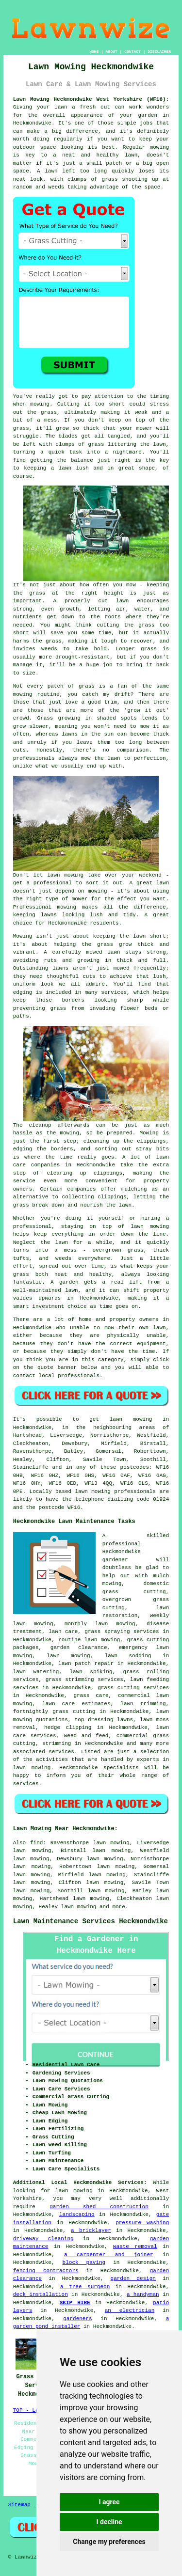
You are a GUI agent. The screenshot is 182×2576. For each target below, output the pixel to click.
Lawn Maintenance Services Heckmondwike (90, 1921)
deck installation (40, 2294)
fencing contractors (46, 2271)
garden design (133, 2278)
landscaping (77, 2214)
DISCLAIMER (159, 51)
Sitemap (19, 2505)
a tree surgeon (85, 2287)
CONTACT (132, 51)
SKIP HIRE (75, 2303)
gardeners (77, 2319)
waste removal (135, 2246)
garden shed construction (99, 2207)
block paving (84, 2262)
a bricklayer (91, 2230)
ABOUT (111, 51)
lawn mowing (79, 1907)
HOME (94, 51)
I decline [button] (109, 2522)
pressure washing (142, 2223)
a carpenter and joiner (108, 2255)
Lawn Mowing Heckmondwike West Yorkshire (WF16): (91, 99)
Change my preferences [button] (109, 2541)
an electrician (130, 2310)
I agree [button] (109, 2502)
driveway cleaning (43, 2239)
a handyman (143, 2294)
